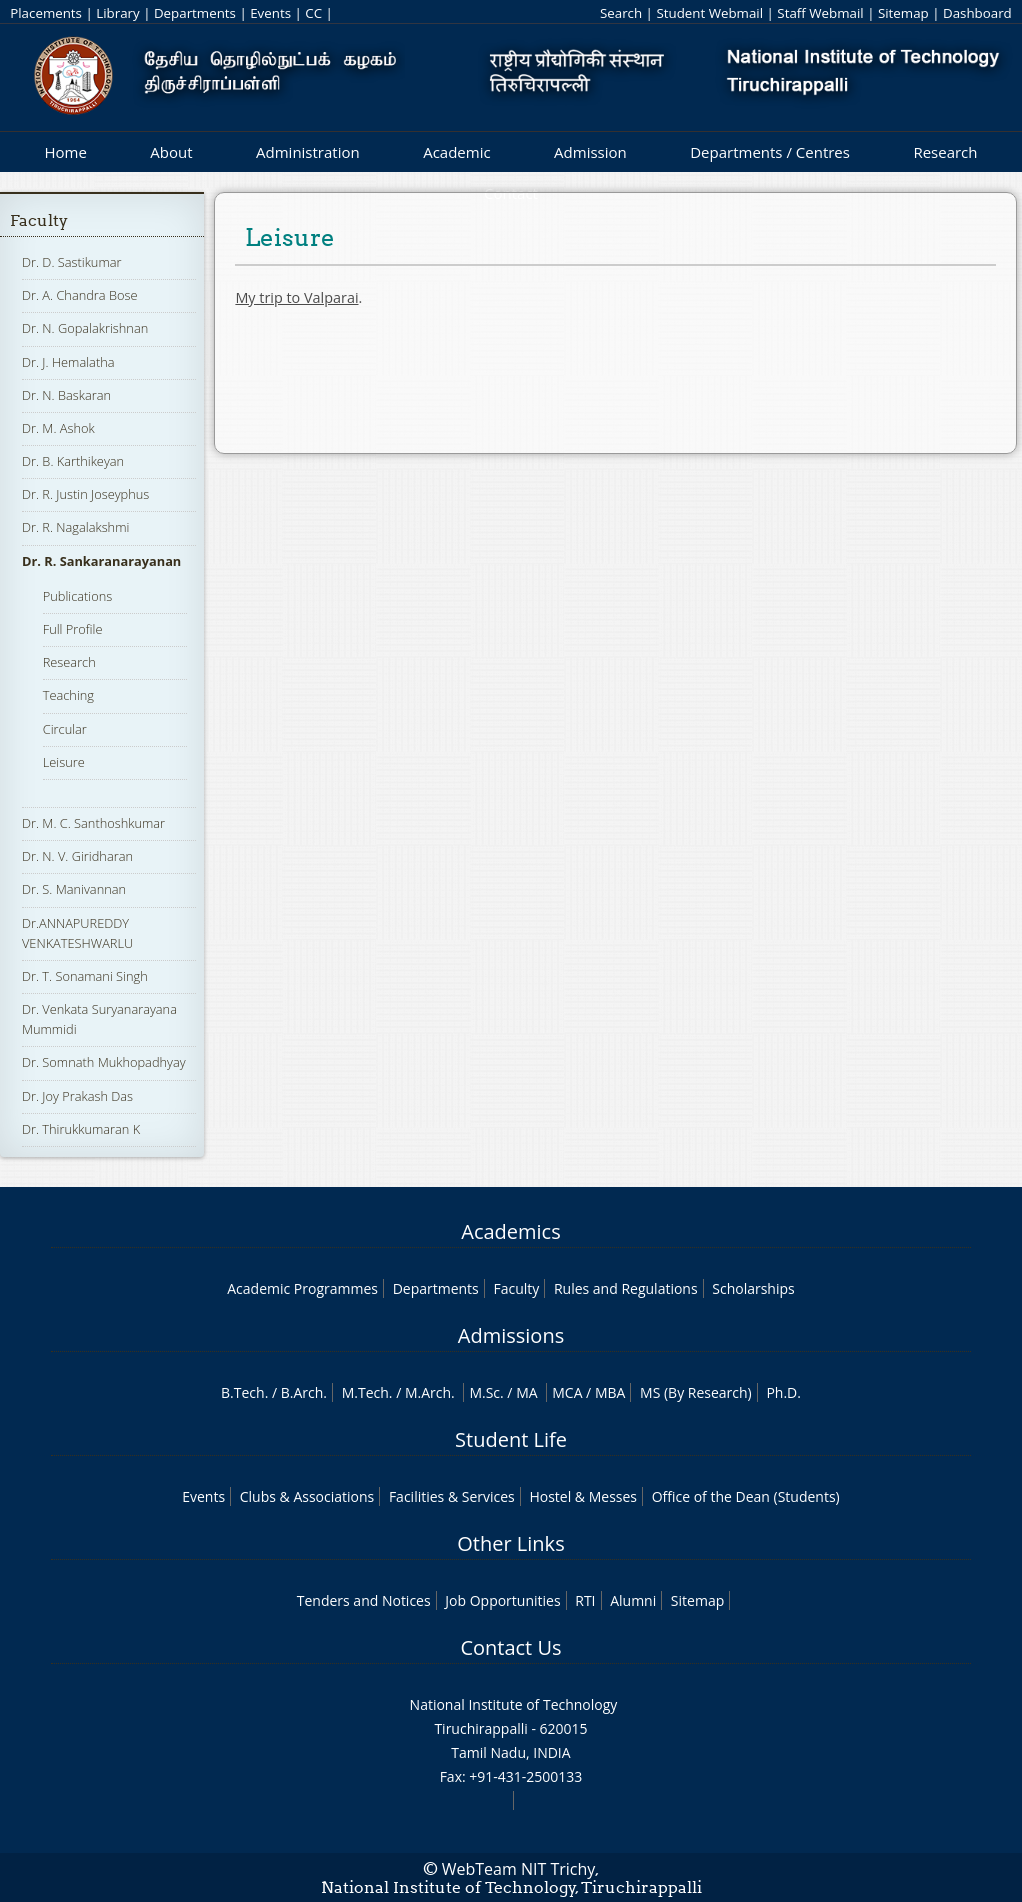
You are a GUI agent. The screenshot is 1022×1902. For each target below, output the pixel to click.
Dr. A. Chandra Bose (80, 295)
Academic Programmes (302, 1288)
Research (945, 152)
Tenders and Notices (364, 1600)
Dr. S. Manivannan (74, 889)
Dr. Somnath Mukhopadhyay (104, 1062)
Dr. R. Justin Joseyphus (85, 494)
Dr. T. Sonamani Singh (85, 976)
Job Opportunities (502, 1600)
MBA (610, 1392)
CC (313, 13)
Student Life (511, 1439)
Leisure (64, 762)
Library (117, 13)
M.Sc (484, 1392)
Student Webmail (709, 13)
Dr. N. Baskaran (66, 395)
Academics (510, 1231)
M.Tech (365, 1392)
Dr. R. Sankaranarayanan (101, 561)
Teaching (68, 695)
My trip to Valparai (296, 297)
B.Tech (243, 1392)
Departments (195, 13)
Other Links (510, 1543)
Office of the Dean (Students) (746, 1496)
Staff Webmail (820, 13)
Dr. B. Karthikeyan (73, 461)
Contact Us (510, 1647)
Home (65, 152)
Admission (590, 152)
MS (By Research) (696, 1392)
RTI (585, 1600)
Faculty (39, 220)
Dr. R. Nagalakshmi (75, 527)
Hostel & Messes (583, 1496)
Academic (456, 152)
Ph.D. (783, 1392)
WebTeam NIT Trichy (519, 1869)
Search (621, 13)
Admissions (511, 1335)
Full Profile (73, 629)
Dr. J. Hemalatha (68, 362)
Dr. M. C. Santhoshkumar (93, 823)
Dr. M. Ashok (58, 428)
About (171, 152)
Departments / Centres (770, 152)
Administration (308, 152)
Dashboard (977, 13)
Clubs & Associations (307, 1496)
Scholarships (753, 1288)
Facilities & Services (452, 1496)
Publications (78, 596)
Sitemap (903, 13)
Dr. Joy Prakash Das (77, 1096)
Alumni (633, 1600)
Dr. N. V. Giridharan (77, 856)
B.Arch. (304, 1392)
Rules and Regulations (626, 1288)
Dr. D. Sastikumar (72, 262)
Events (270, 13)
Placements (46, 13)
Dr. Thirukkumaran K (81, 1129)
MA (526, 1392)
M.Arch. (430, 1392)
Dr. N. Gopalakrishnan (85, 328)
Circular (65, 729)
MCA (567, 1392)
